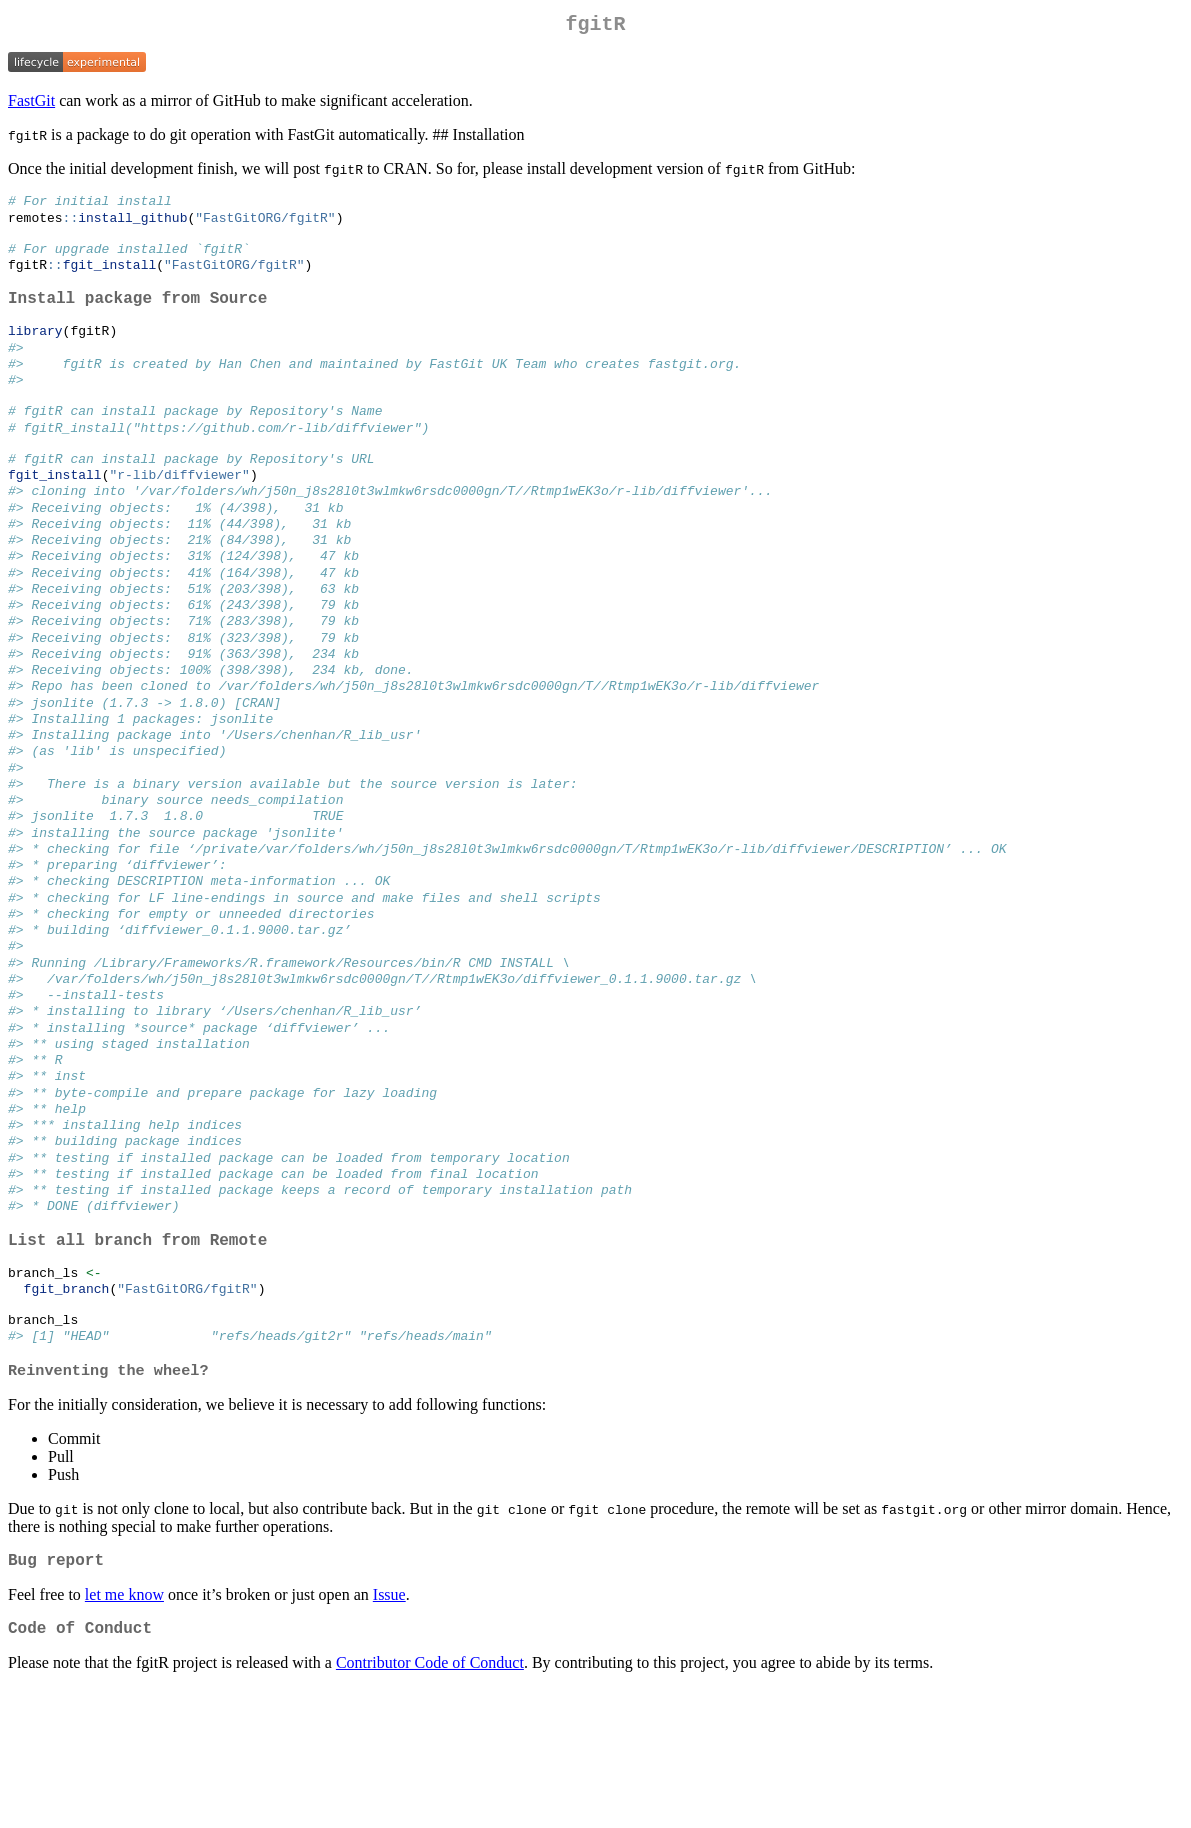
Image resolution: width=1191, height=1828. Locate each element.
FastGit (31, 104)
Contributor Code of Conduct (430, 1802)
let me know (124, 1730)
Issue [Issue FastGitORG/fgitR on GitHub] (389, 1730)
